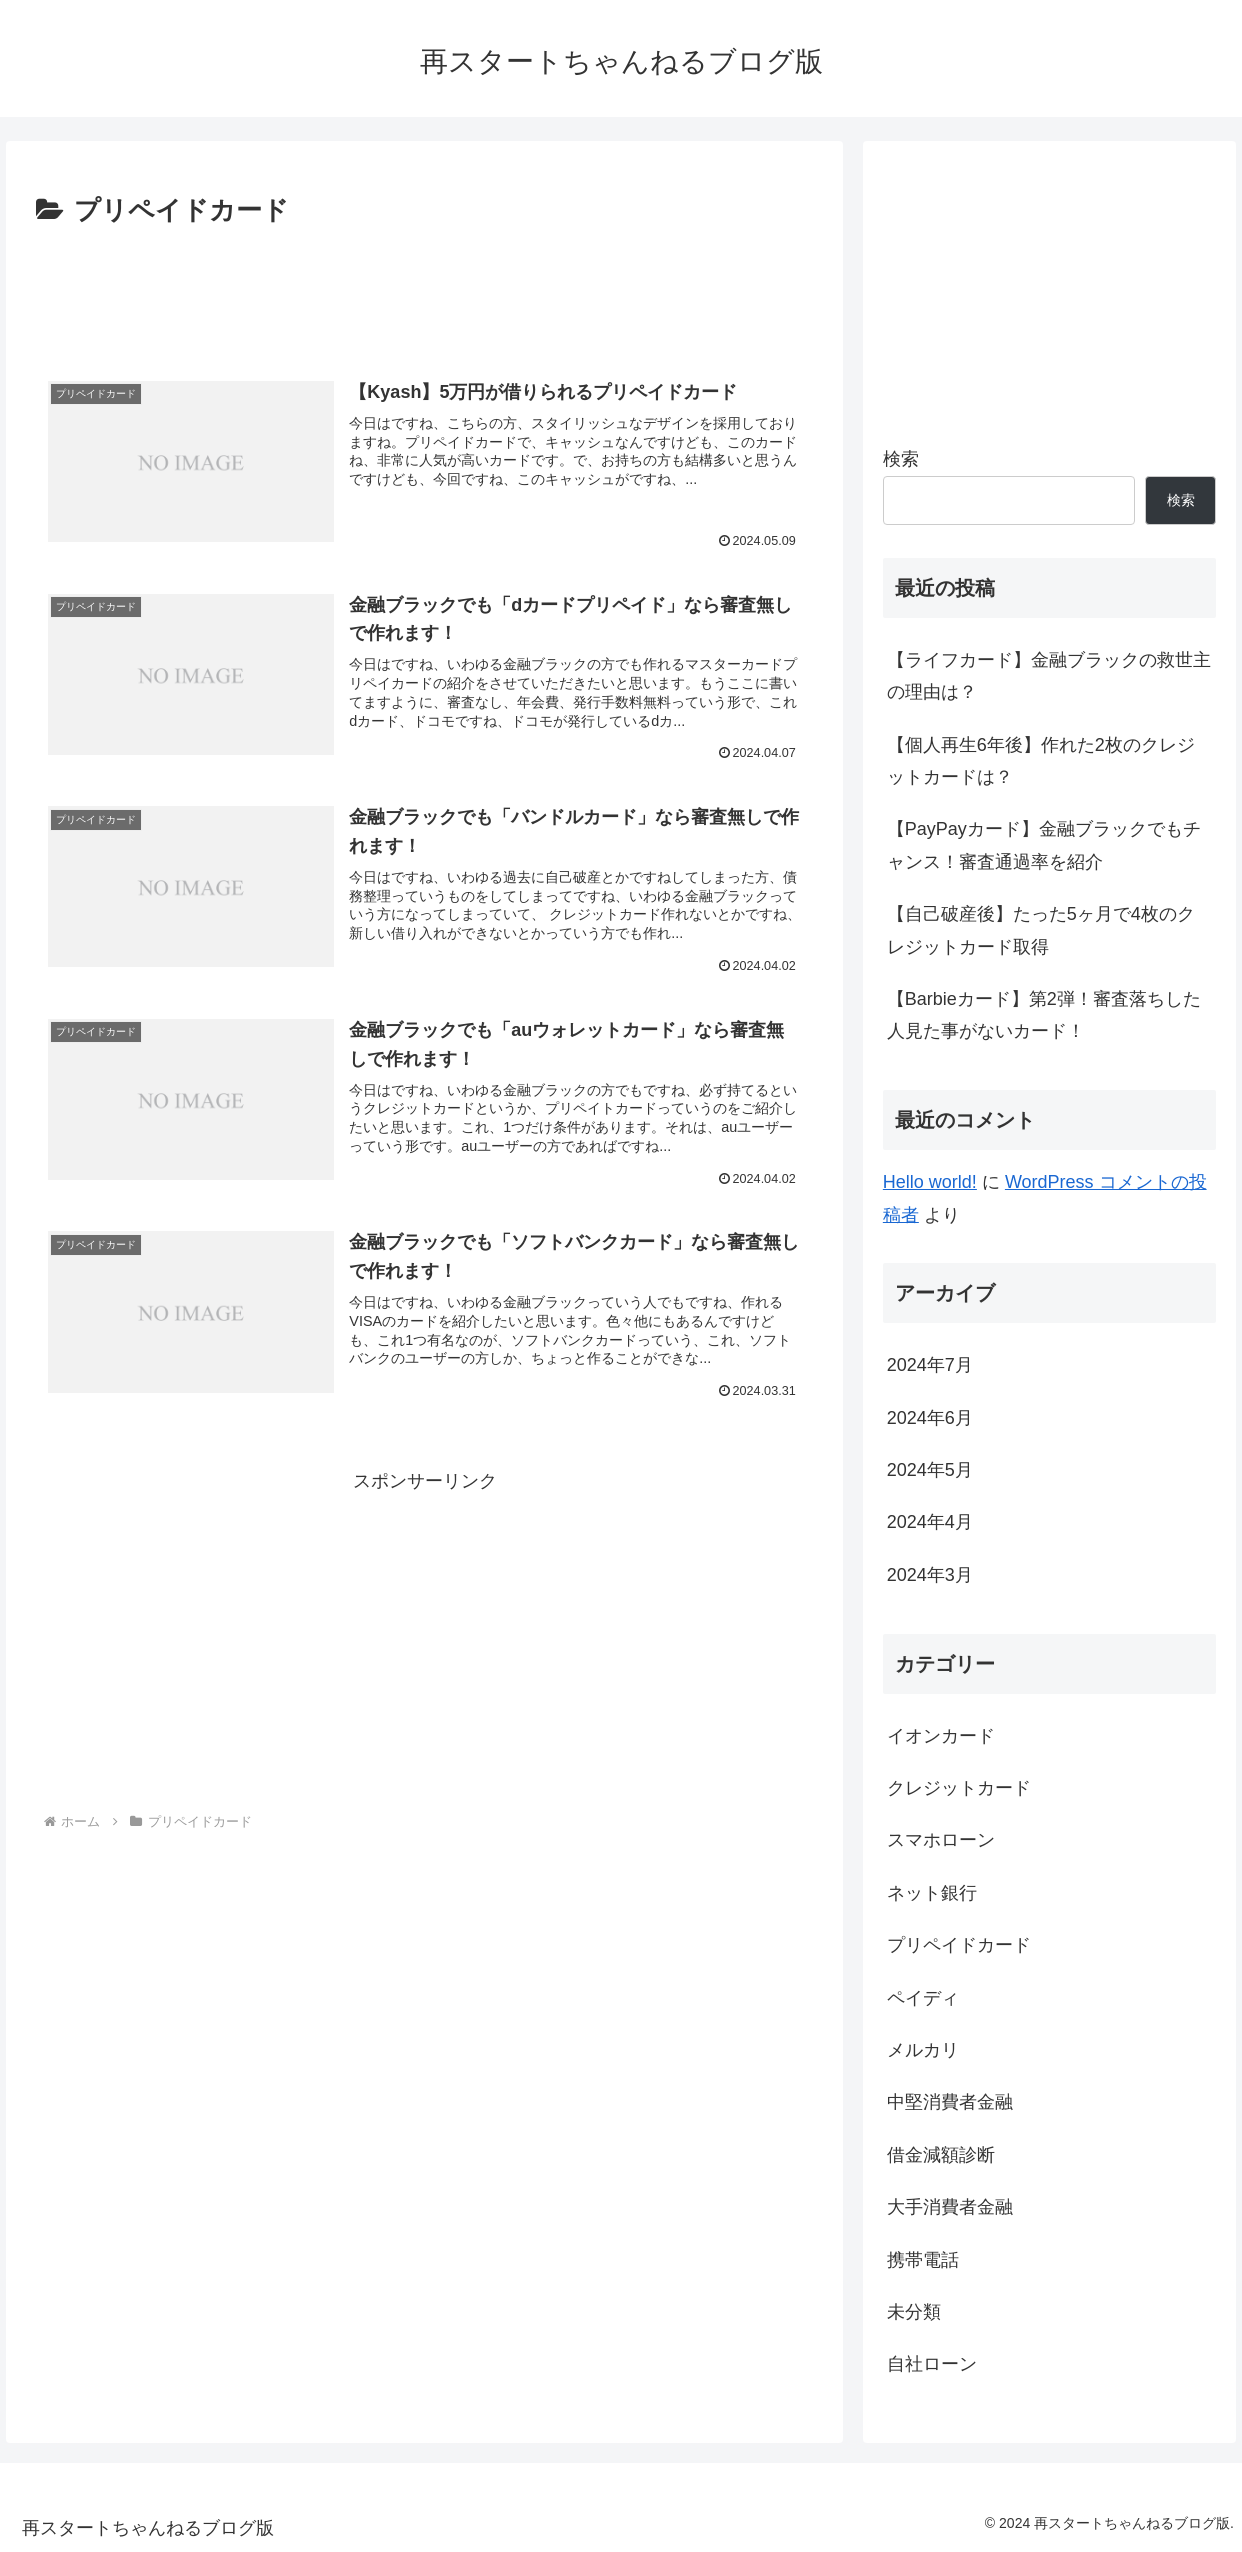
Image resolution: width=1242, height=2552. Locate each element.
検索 (901, 459)
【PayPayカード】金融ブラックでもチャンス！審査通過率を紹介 (1044, 845)
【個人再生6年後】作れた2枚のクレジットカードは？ (1041, 761)
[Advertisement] (424, 289)
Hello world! (930, 1182)
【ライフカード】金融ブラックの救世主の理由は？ (1049, 676)
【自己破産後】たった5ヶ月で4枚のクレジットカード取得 (1041, 930)
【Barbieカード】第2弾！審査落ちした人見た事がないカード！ (1044, 1015)
